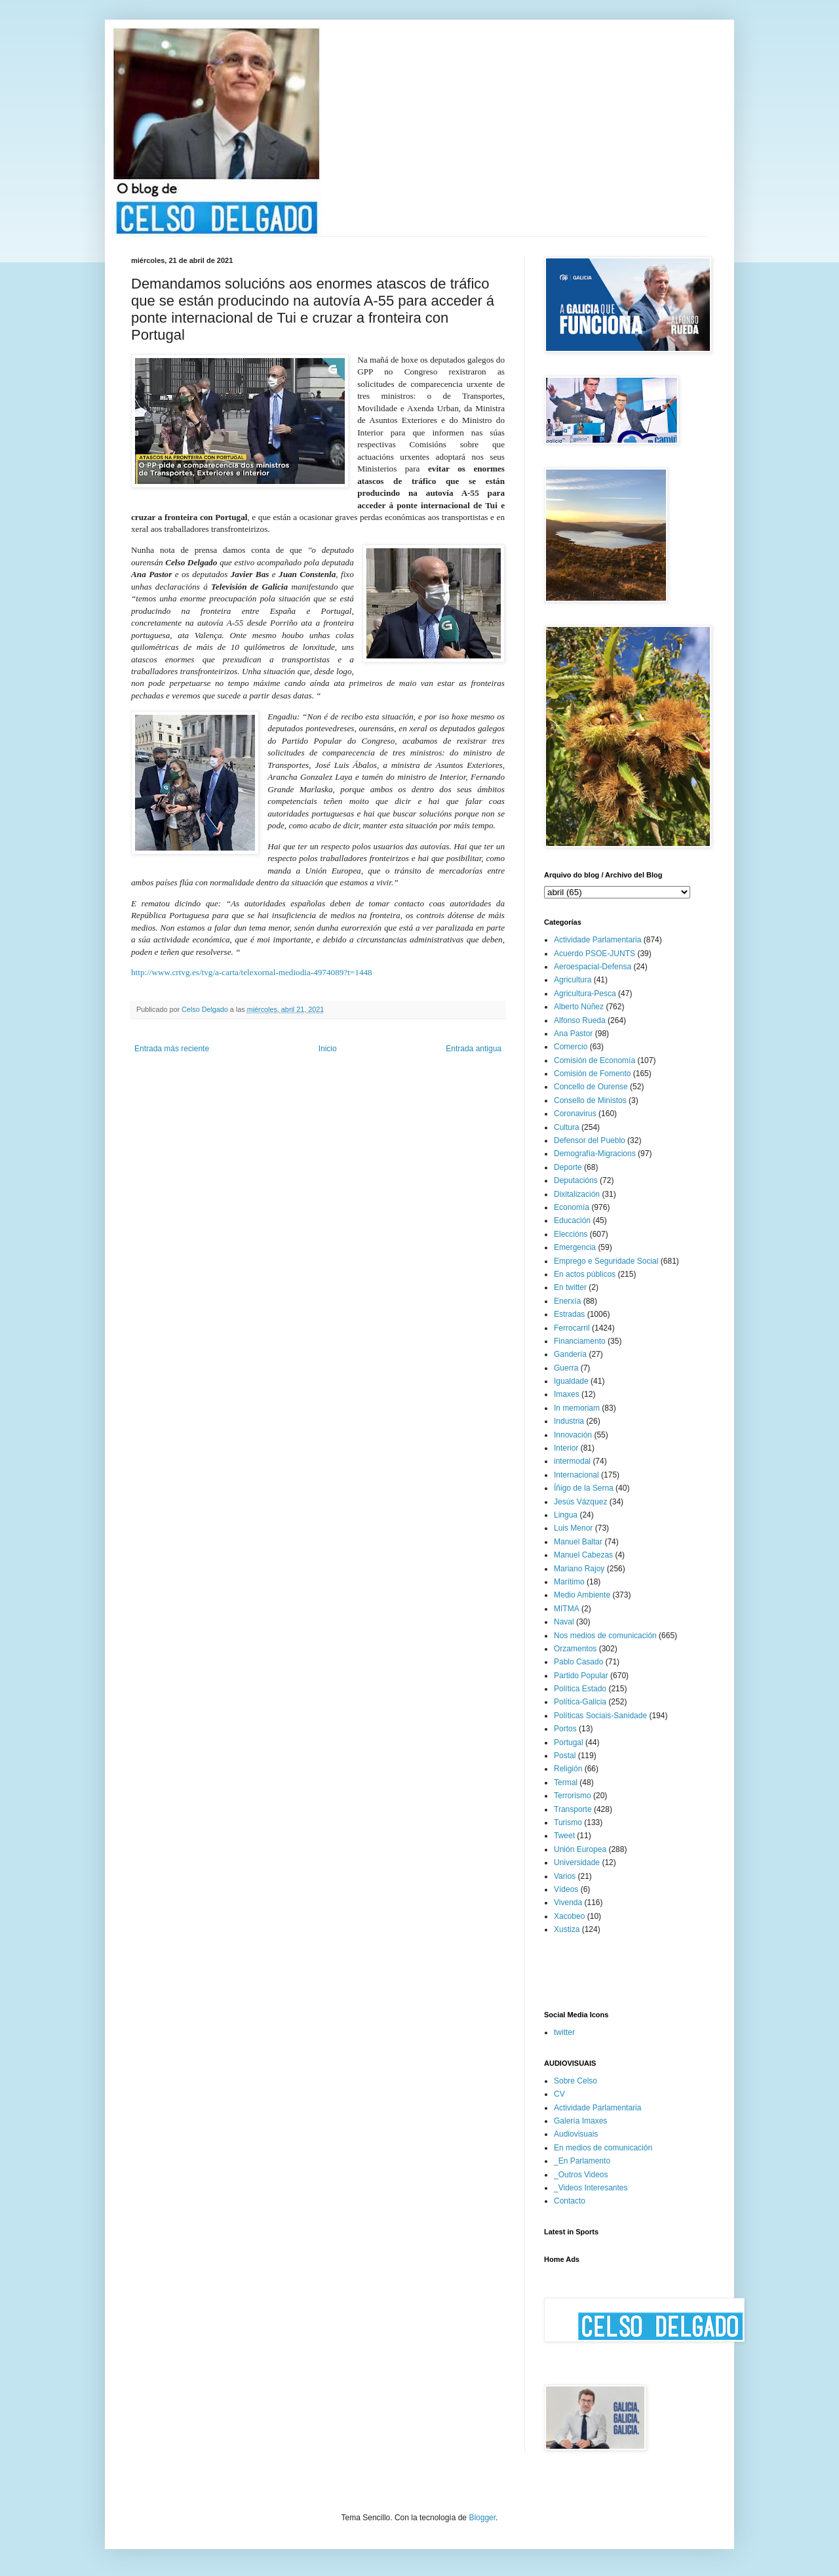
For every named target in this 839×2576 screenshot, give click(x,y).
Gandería (570, 1354)
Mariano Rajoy (579, 1568)
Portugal (568, 1742)
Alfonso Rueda (580, 1020)
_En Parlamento (582, 2160)
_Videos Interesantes (591, 2187)
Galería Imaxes (580, 2120)
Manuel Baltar (578, 1541)
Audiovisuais (576, 2134)
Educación (572, 1220)
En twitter (570, 1287)
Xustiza (566, 1929)
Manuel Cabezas (583, 1555)
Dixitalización (577, 1194)
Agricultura (572, 979)
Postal (565, 1755)
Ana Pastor (573, 1033)
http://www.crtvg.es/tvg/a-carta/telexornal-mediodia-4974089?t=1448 (251, 972)
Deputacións (576, 1180)
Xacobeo (569, 1916)
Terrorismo (572, 1795)
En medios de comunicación (603, 2147)
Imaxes (566, 1394)
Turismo (568, 1822)
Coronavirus (575, 1113)
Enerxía (567, 1301)
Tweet (564, 1835)
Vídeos (566, 1889)
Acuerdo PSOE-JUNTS (594, 953)
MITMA (566, 1608)
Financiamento (580, 1341)
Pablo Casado (578, 1661)
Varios (565, 1876)
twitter (564, 2032)
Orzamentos (575, 1648)
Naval (564, 1621)
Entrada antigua (473, 1048)
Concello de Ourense (591, 1086)
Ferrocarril (572, 1328)
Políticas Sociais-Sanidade (600, 1715)
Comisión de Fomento (592, 1073)
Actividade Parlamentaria (597, 939)
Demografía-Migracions (595, 1153)
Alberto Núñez (579, 1006)
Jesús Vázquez (580, 1501)
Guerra (566, 1368)
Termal (565, 1782)
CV (559, 2094)
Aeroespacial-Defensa (592, 966)
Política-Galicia (580, 1701)
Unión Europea (580, 1849)
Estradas (569, 1314)
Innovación (573, 1434)
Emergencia (575, 1247)
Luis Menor (573, 1528)
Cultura (566, 1127)
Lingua (565, 1514)
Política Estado (580, 1688)
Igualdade (571, 1381)
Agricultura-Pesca (585, 993)
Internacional (576, 1474)
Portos (565, 1728)
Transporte (573, 1809)
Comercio (570, 1046)
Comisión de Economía (594, 1060)
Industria (569, 1421)
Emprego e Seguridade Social (606, 1261)
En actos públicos (584, 1274)
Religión (568, 1768)
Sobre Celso (575, 2080)
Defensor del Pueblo (589, 1140)
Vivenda (568, 1902)
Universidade (577, 1862)
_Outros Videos (581, 2174)
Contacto (569, 2200)
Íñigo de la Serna (584, 1488)
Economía (571, 1207)
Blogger (482, 2517)
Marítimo (569, 1581)
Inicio (328, 1048)
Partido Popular (581, 1675)
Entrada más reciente (171, 1048)
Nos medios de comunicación (605, 1635)
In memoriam (577, 1408)
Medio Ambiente (582, 1595)
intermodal (572, 1461)
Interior (566, 1448)
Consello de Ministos (590, 1100)
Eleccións (570, 1234)
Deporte (568, 1167)
